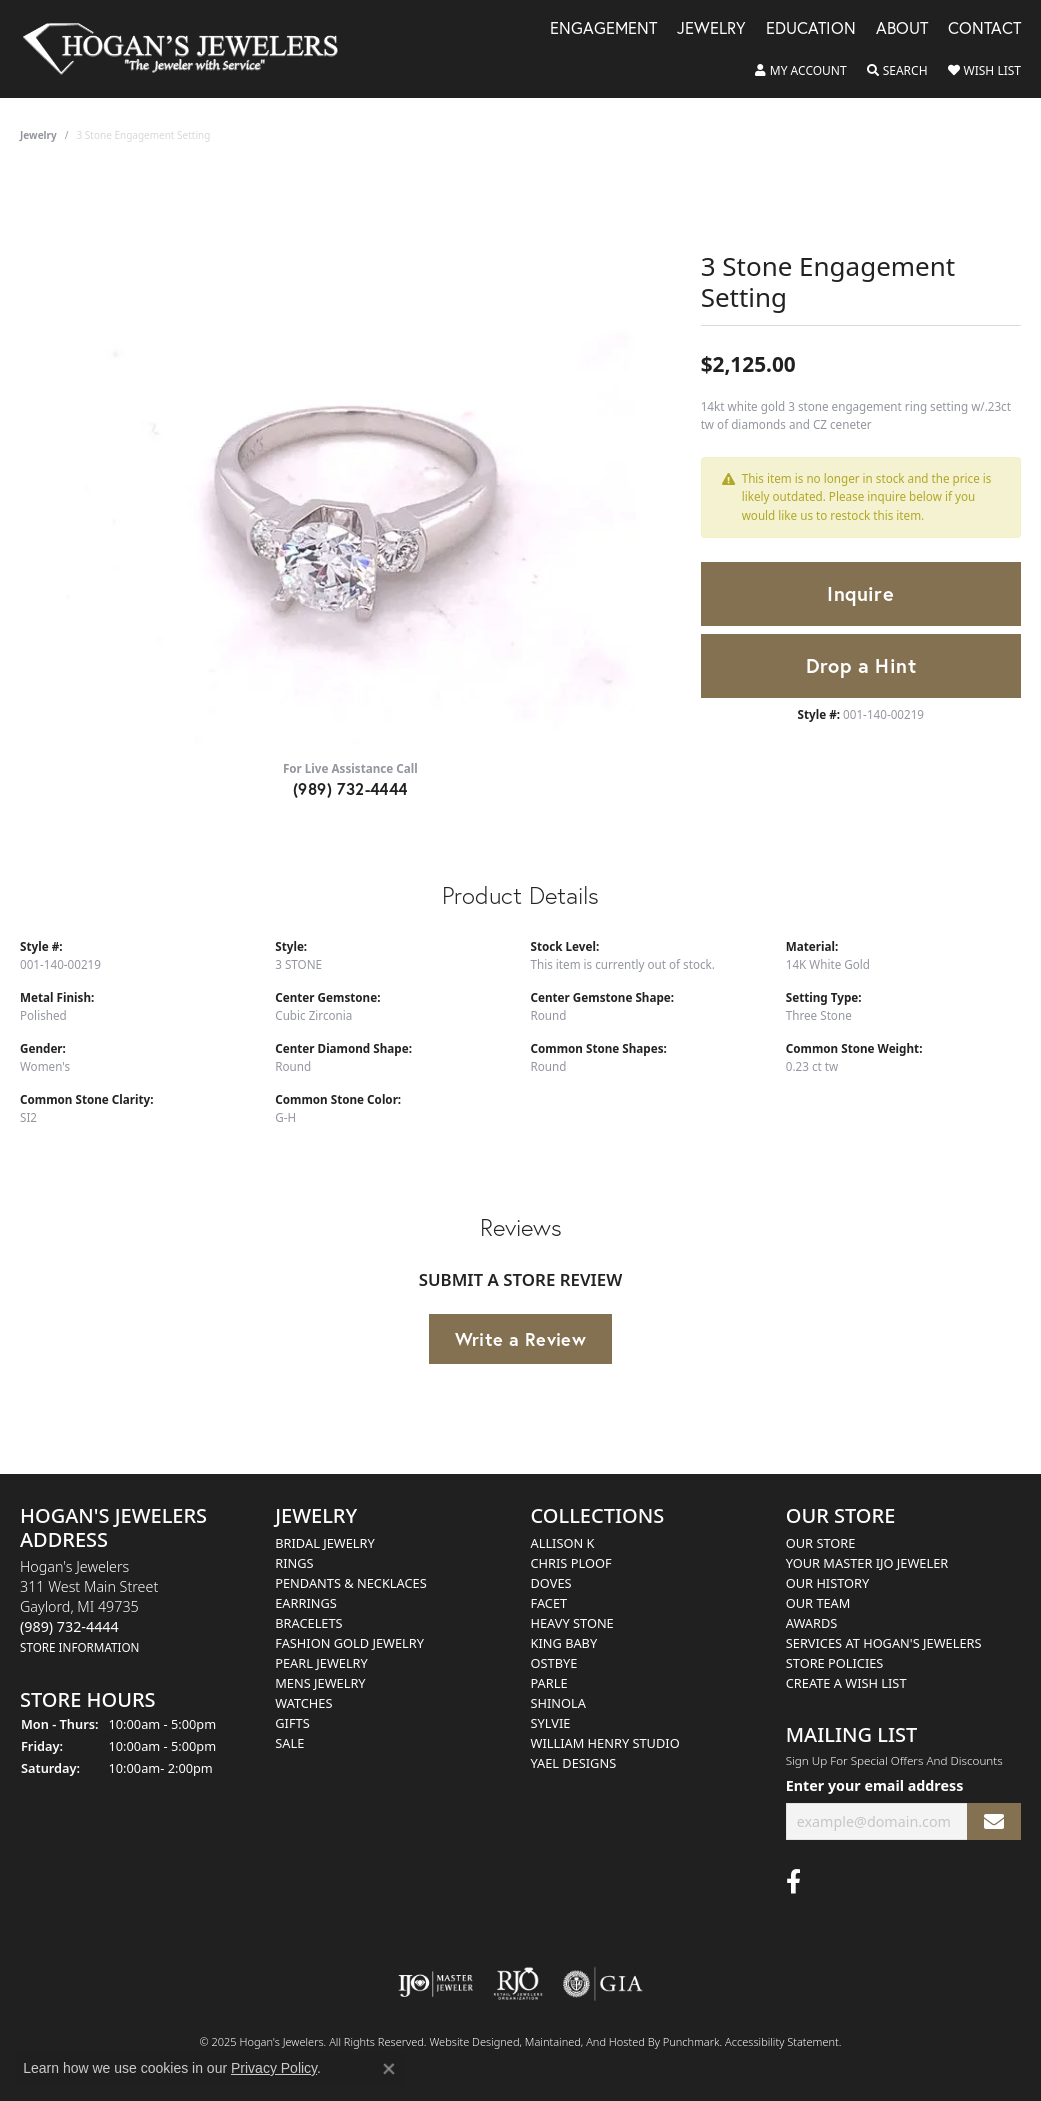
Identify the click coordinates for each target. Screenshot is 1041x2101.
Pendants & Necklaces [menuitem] (350, 1583)
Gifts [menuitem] (292, 1723)
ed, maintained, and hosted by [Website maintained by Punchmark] (585, 2041)
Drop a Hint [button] (861, 665)
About (902, 29)
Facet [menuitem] (549, 1603)
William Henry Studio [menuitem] (605, 1743)
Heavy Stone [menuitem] (572, 1623)
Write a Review (521, 1339)
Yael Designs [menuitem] (574, 1763)
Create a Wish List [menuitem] (846, 1683)
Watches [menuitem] (303, 1703)
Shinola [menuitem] (558, 1703)
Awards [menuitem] (812, 1623)
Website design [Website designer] (467, 2041)
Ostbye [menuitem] (554, 1663)
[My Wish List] (984, 71)
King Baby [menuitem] (564, 1643)
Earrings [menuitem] (306, 1603)
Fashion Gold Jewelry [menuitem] (349, 1643)
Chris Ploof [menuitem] (571, 1563)
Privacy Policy (274, 2068)
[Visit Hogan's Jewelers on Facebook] (793, 1882)
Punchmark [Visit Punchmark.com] (691, 2041)
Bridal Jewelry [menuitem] (324, 1543)
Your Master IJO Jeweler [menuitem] (867, 1563)
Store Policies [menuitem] (835, 1663)
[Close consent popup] (389, 2069)
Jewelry (711, 29)
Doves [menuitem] (551, 1583)
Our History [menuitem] (828, 1583)
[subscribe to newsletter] (994, 1821)
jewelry (38, 135)
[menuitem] (435, 1984)
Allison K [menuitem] (563, 1543)
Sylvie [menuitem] (551, 1723)
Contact (984, 29)
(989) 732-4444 (350, 788)
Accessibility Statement (782, 2041)
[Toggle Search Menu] (897, 71)
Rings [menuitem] (294, 1563)
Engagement (603, 29)
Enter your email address (875, 1786)
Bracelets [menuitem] (308, 1623)
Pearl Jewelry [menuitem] (321, 1663)
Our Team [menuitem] (818, 1603)
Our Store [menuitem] (821, 1543)
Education (811, 29)
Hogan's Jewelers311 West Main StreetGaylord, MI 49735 (89, 1606)
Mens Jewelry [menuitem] (320, 1683)
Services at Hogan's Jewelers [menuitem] (884, 1643)
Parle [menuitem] (549, 1683)
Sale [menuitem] (289, 1743)
